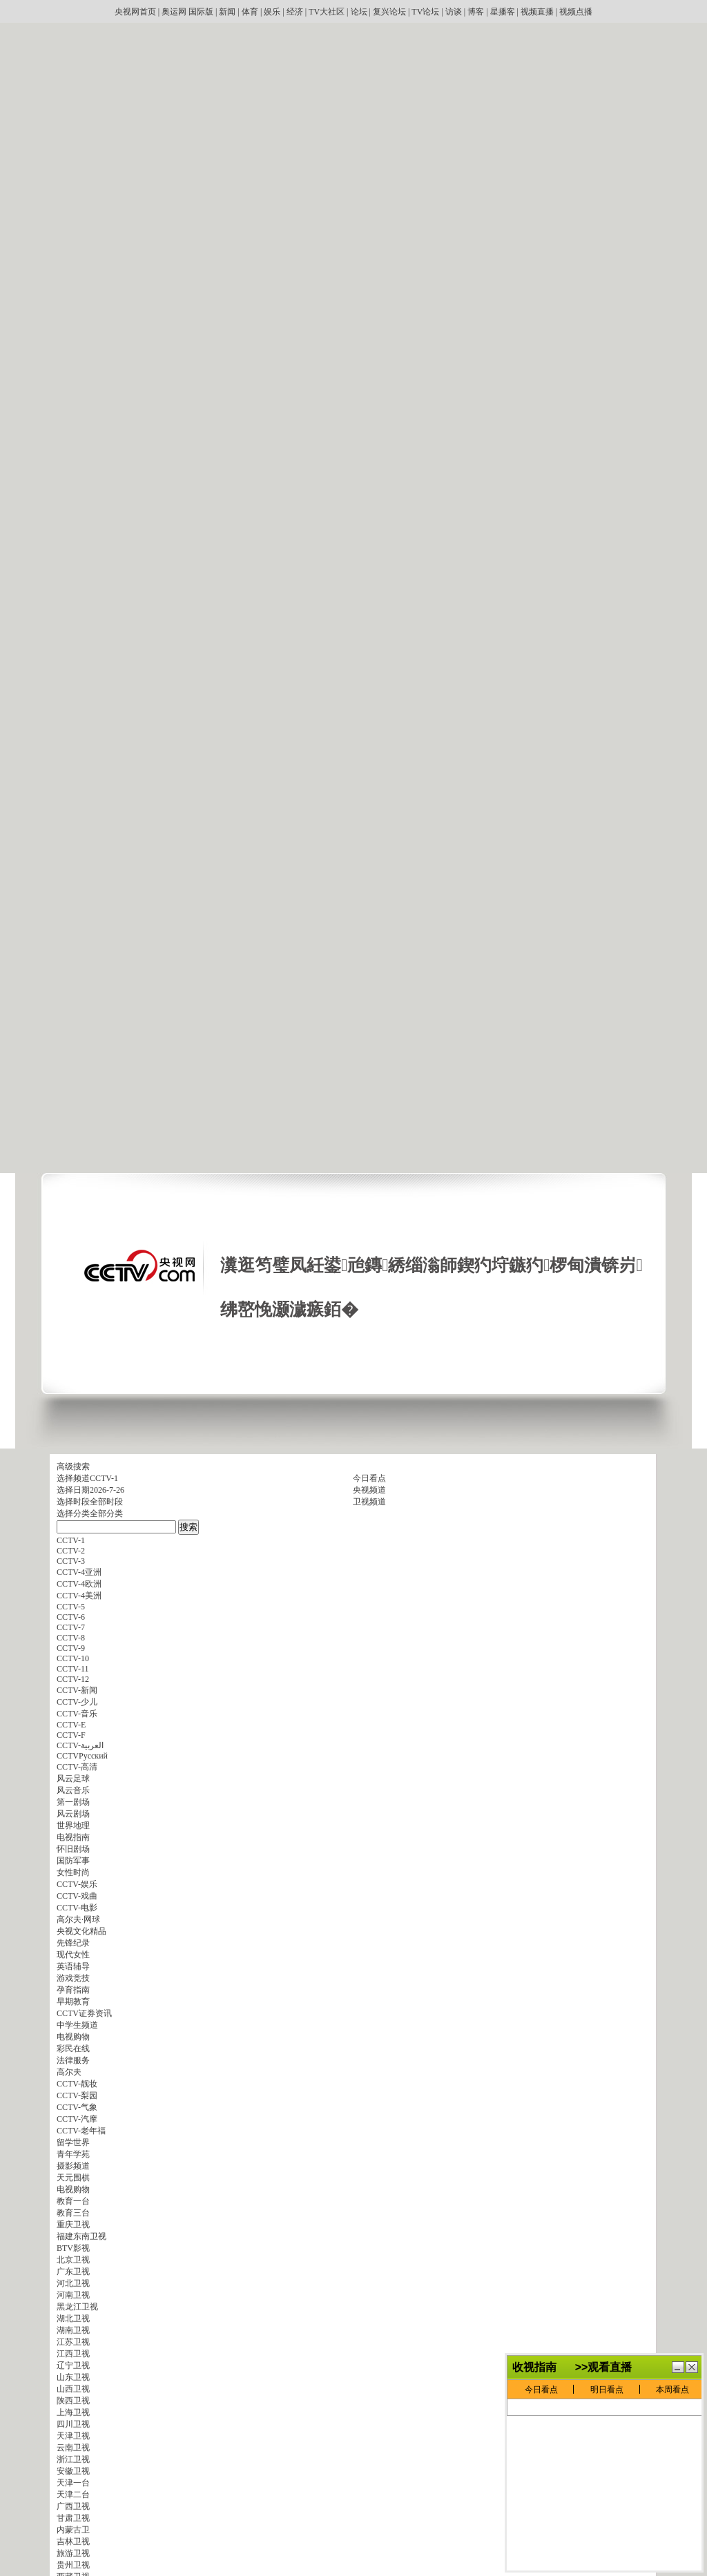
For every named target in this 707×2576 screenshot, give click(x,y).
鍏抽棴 (692, 2411)
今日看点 (369, 1478)
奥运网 (174, 12)
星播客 (502, 12)
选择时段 (73, 1502)
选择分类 (73, 1513)
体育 (250, 12)
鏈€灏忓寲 (678, 2411)
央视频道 (369, 1490)
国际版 (200, 12)
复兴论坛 (389, 12)
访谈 (453, 12)
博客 (475, 12)
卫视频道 (369, 1502)
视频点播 (575, 12)
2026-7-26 (107, 1490)
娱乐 (272, 12)
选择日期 (73, 1490)
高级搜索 (73, 1466)
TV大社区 (327, 12)
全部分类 (106, 1513)
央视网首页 (135, 12)
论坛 (359, 12)
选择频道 (73, 1478)
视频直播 (537, 12)
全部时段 (106, 1502)
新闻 (227, 12)
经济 (295, 12)
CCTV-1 (104, 1478)
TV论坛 (425, 12)
